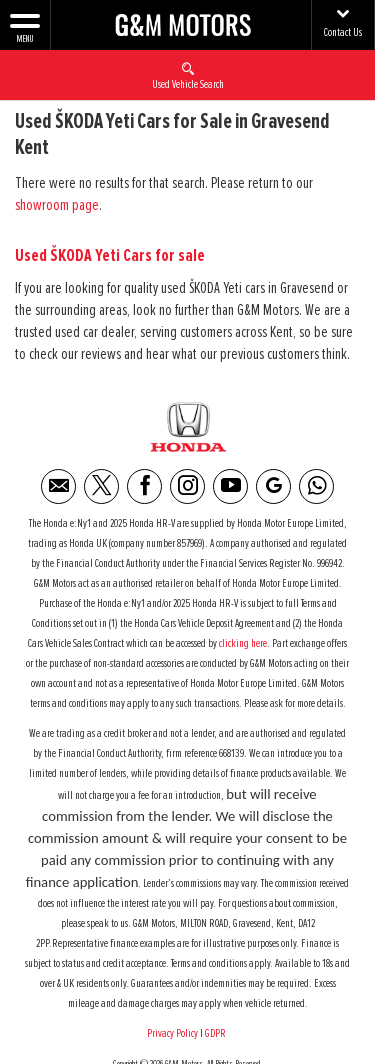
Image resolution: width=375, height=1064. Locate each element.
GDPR (216, 1034)
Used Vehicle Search (188, 75)
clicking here (243, 644)
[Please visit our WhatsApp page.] (316, 486)
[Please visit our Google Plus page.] (273, 486)
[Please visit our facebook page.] (144, 486)
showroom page (57, 205)
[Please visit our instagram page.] (187, 486)
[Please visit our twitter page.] (101, 486)
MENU (25, 27)
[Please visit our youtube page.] (230, 486)
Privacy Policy (172, 1034)
